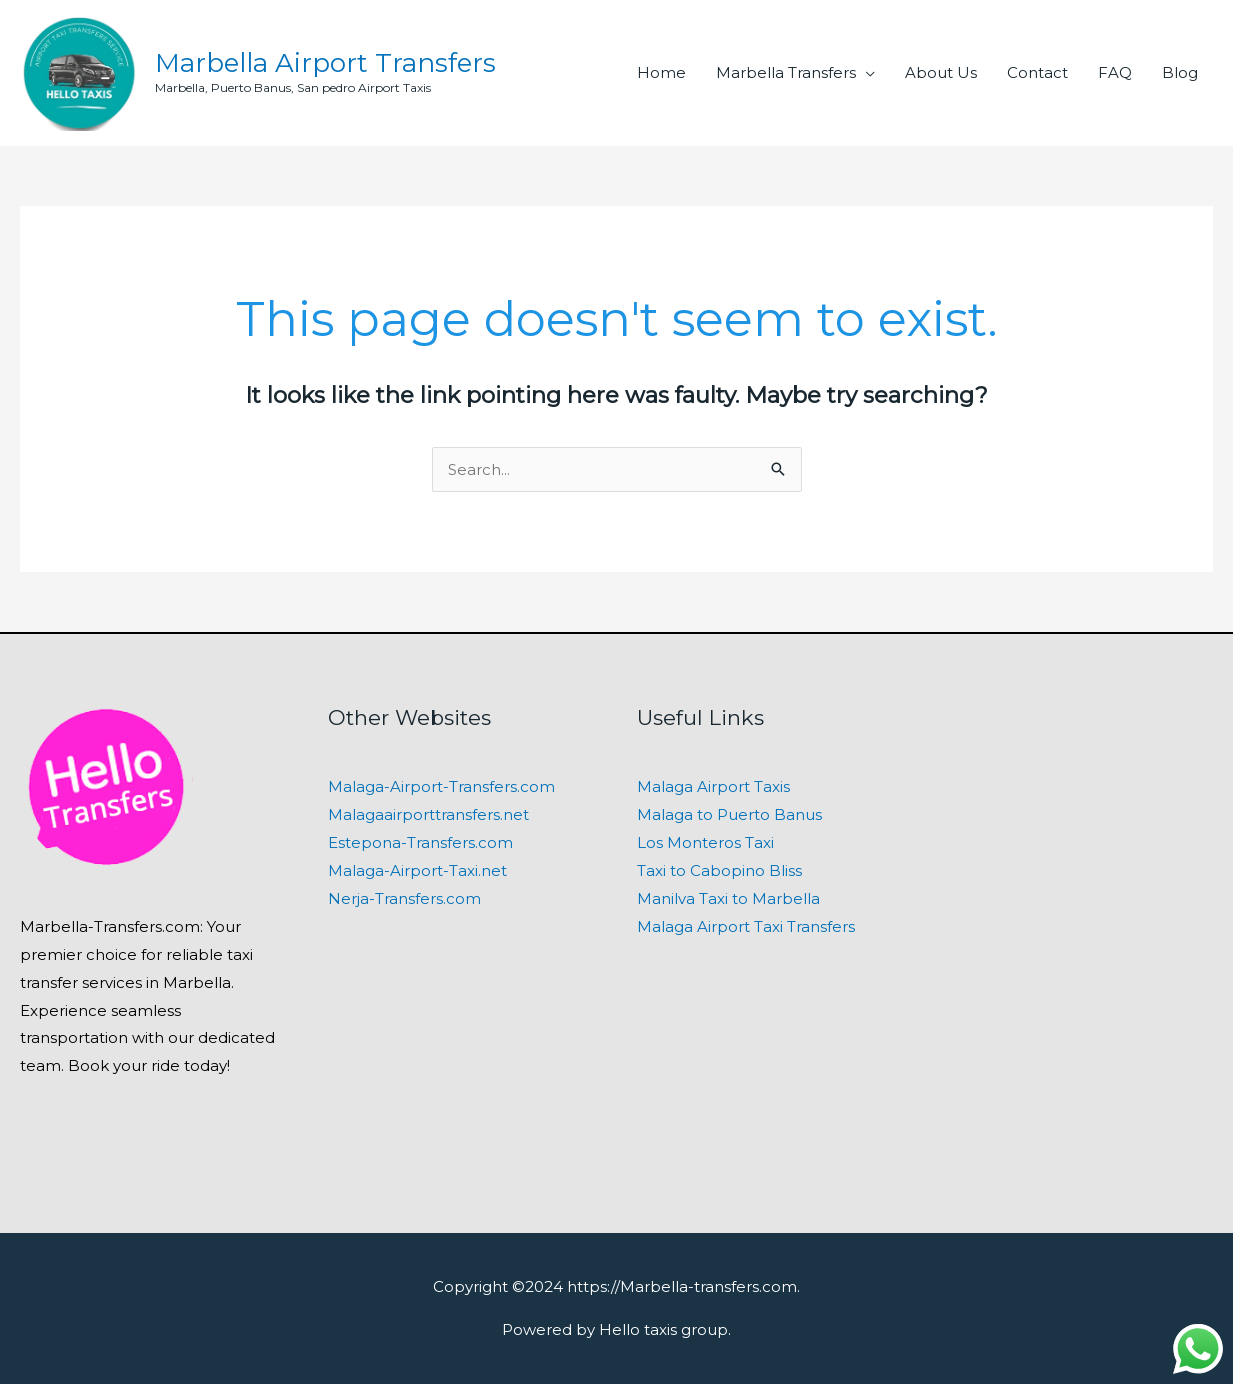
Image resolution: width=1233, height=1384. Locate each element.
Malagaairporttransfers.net (428, 814)
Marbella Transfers (786, 72)
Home (661, 72)
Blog (1180, 72)
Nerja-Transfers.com (404, 898)
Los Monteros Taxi (705, 842)
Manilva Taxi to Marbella (728, 898)
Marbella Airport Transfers (325, 63)
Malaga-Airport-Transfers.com (441, 786)
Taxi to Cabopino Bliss (719, 870)
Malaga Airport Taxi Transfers (746, 926)
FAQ (1115, 72)
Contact (1037, 72)
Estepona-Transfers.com (420, 842)
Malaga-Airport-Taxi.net (417, 870)
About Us (941, 72)
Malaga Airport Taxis (713, 786)
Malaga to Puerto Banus (729, 814)
